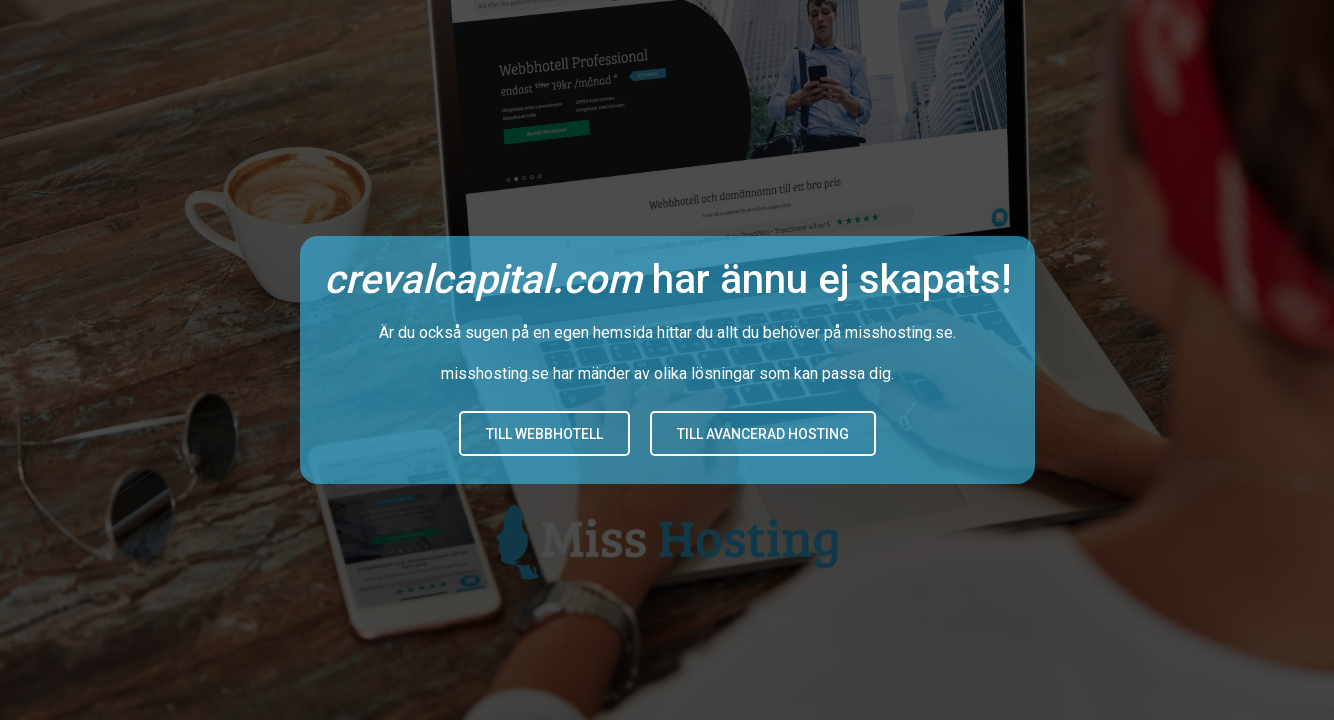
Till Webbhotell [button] (544, 434)
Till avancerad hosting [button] (763, 434)
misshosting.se (899, 332)
